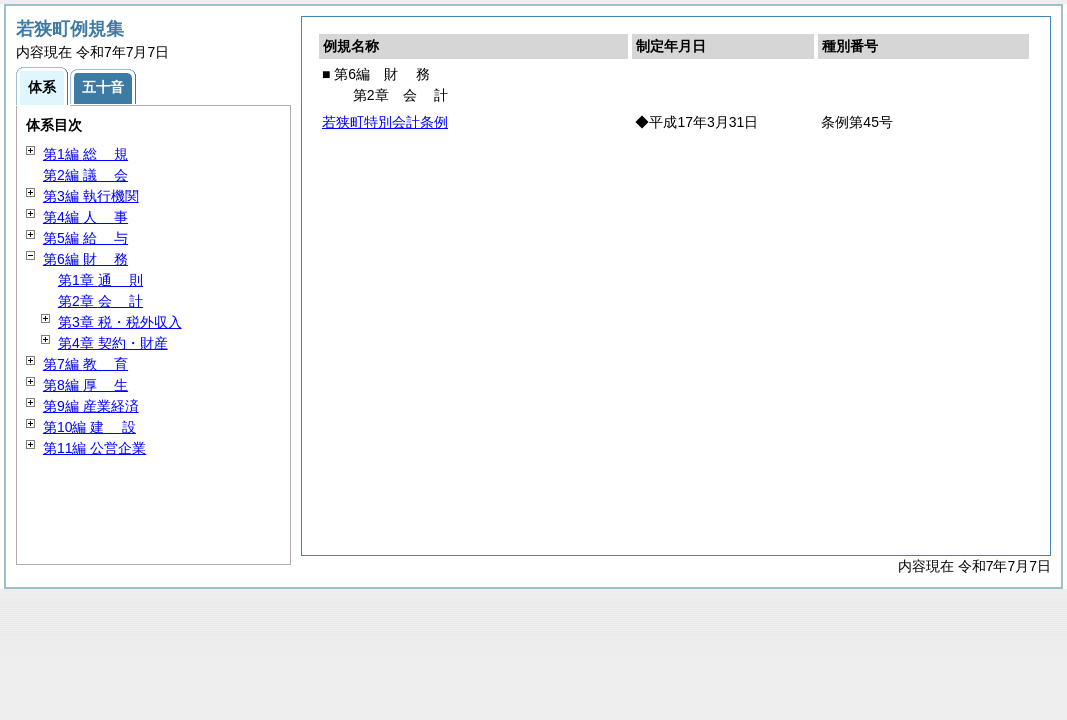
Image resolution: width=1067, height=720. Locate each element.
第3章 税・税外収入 (120, 322)
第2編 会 (85, 175)
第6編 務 (85, 259)
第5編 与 (85, 238)
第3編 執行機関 (91, 196)
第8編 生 (85, 385)
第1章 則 (100, 280)
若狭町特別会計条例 (385, 122)
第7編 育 (85, 364)
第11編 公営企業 (94, 448)
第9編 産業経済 (91, 406)
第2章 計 (100, 301)
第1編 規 (85, 154)
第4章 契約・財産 (113, 343)
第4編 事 (85, 217)
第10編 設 (89, 427)
